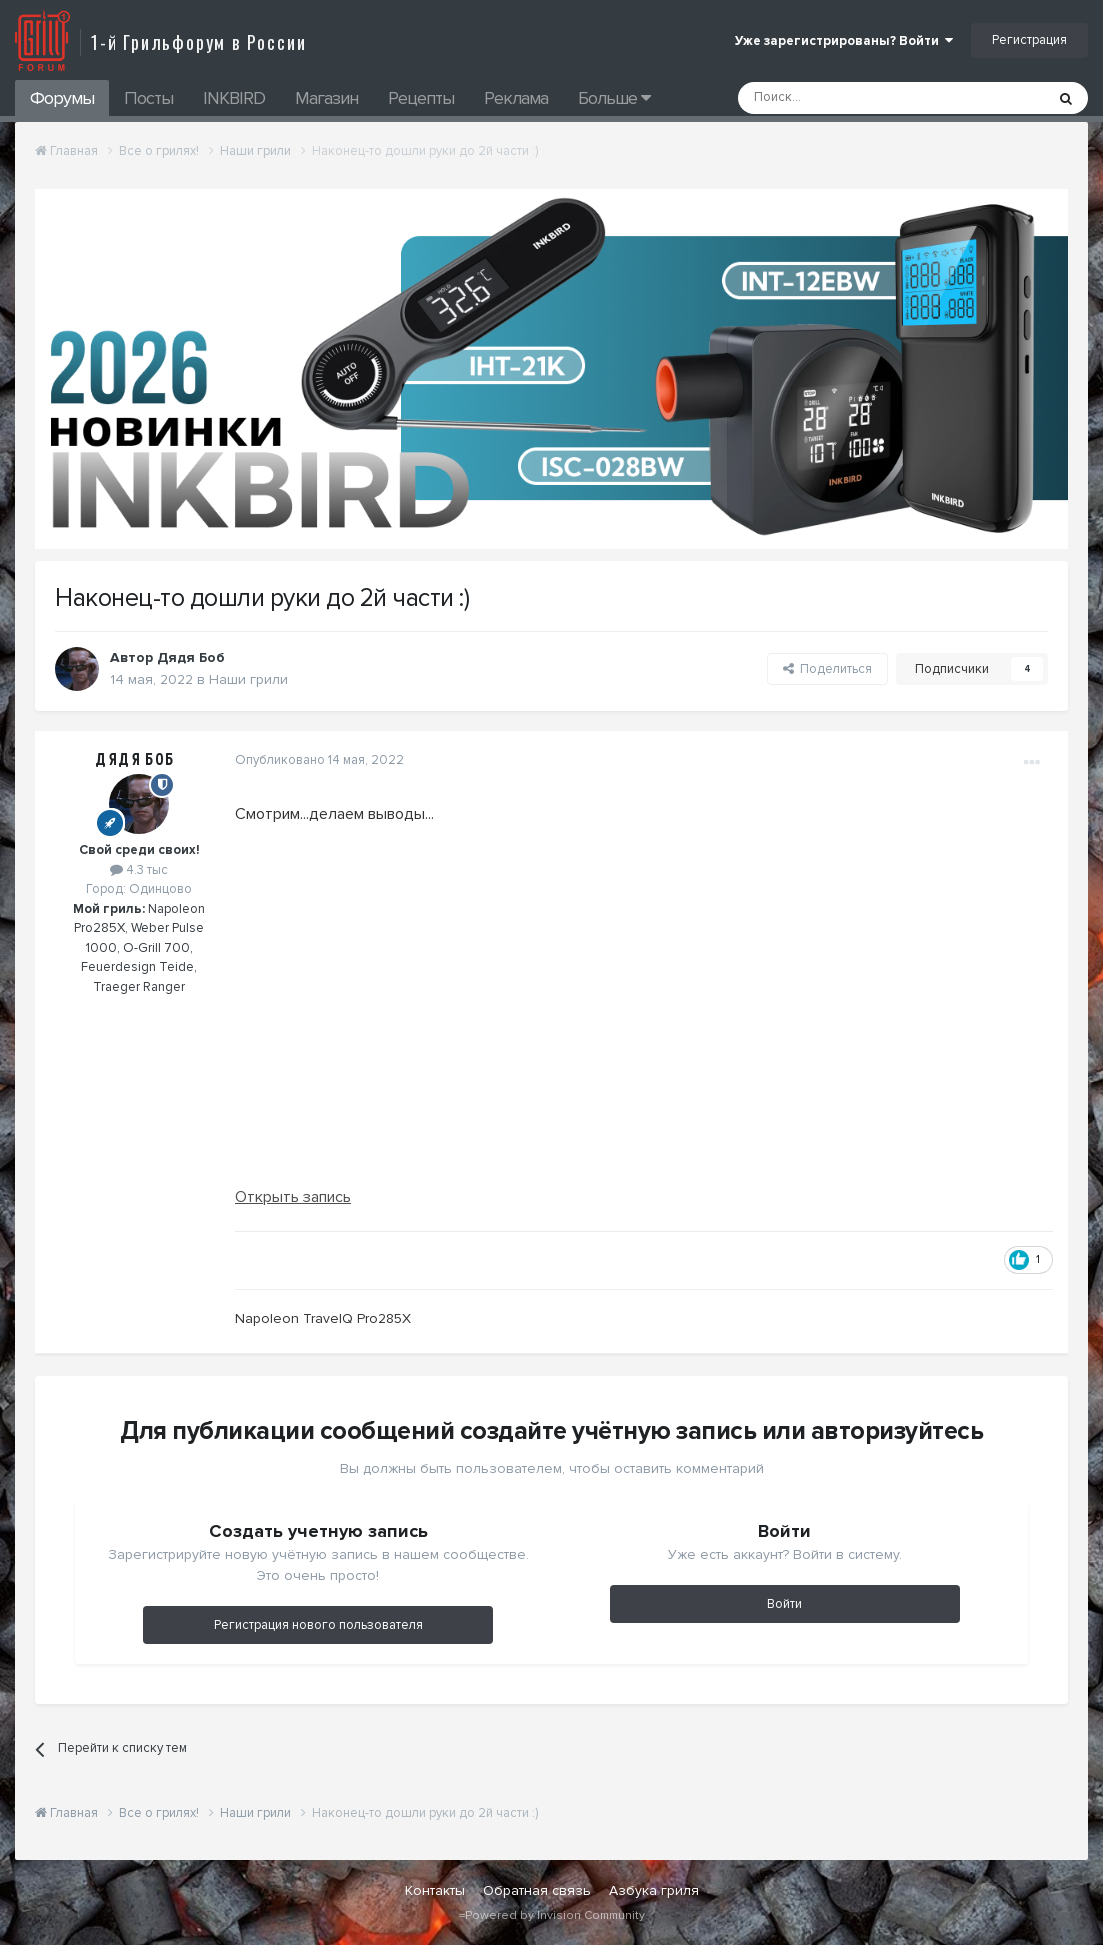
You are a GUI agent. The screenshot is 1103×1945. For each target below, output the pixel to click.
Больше (614, 98)
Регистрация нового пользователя (318, 1625)
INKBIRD (234, 98)
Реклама (516, 98)
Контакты (435, 1890)
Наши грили (248, 679)
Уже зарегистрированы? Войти (844, 41)
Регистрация (1029, 40)
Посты (148, 98)
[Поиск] (846, 98)
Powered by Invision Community (555, 1915)
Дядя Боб (135, 760)
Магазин (326, 98)
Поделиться (827, 669)
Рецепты (421, 98)
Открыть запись (293, 1197)
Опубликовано (319, 760)
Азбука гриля (654, 1890)
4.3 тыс (139, 870)
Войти (784, 1604)
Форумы (62, 98)
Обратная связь (537, 1890)
